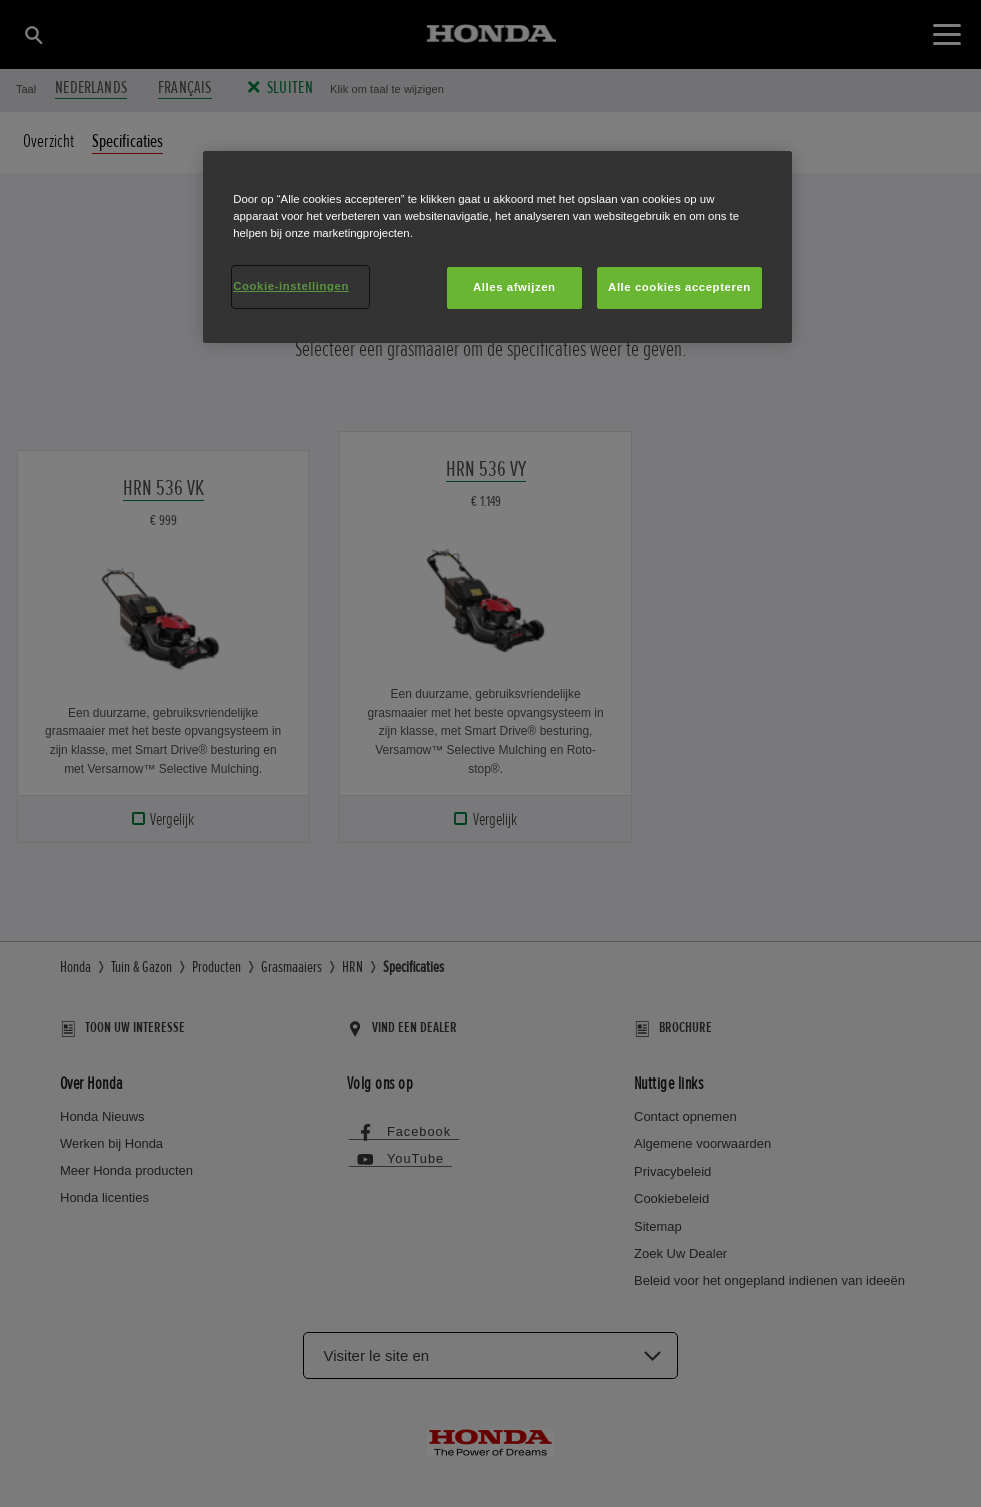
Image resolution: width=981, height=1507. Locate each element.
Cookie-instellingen (291, 286)
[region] (497, 247)
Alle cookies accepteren (679, 287)
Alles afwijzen (514, 287)
